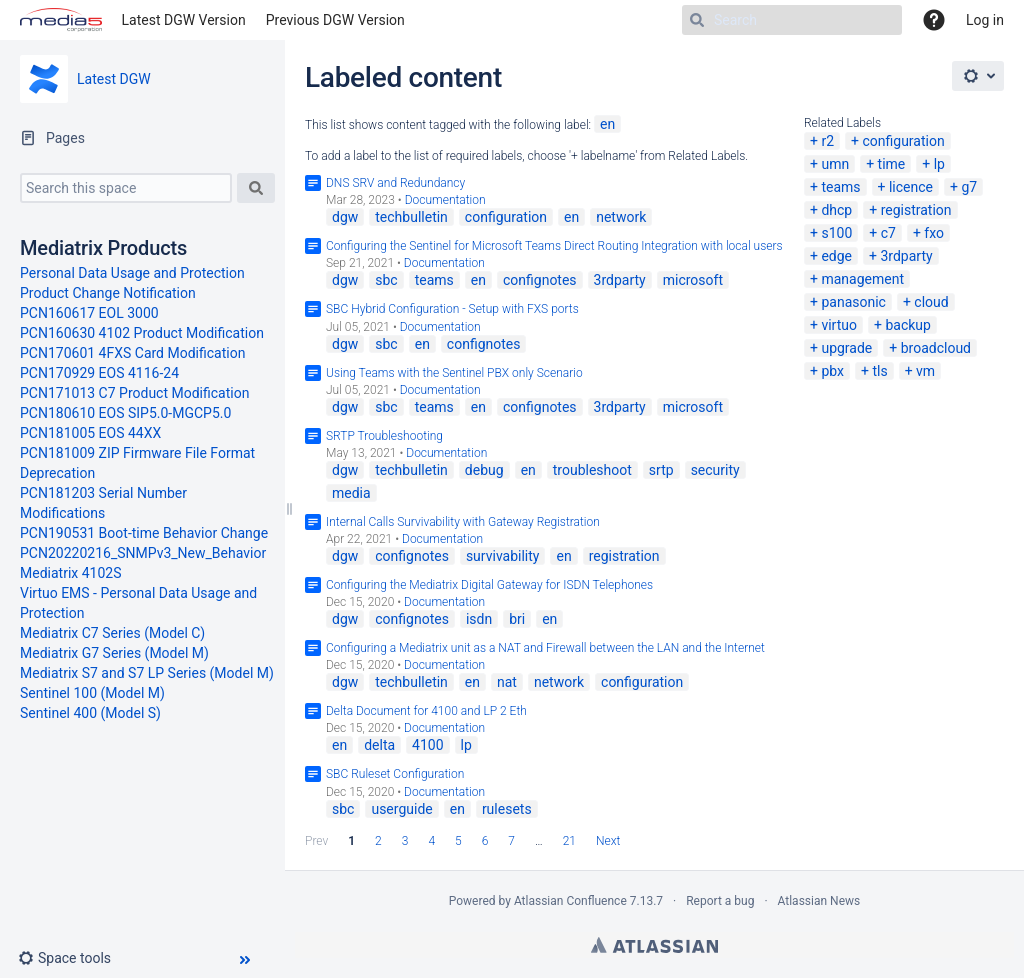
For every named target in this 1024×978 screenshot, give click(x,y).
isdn (479, 619)
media (351, 493)
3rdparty (906, 256)
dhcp (836, 210)
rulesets (507, 809)
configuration (903, 141)
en (607, 124)
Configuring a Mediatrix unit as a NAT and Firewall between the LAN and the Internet (545, 648)
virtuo (839, 325)
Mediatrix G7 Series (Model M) (114, 653)
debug (484, 470)
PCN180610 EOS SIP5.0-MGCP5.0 (125, 413)
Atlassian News (819, 901)
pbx (832, 371)
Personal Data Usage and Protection (132, 273)
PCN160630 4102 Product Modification (142, 333)
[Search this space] (126, 188)
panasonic (853, 302)
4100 (427, 745)
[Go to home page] (61, 20)
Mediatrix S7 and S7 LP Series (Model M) (147, 673)
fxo (934, 233)
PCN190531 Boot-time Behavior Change (144, 533)
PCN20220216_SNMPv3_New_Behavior (143, 553)
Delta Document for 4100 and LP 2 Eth (426, 711)
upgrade (846, 348)
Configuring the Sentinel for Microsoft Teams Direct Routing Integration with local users (554, 246)
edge (836, 256)
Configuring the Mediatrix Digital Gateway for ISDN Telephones (489, 585)
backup (907, 325)
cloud (931, 302)
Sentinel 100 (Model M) (92, 693)
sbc (386, 280)
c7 (888, 233)
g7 (969, 187)
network (621, 217)
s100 (836, 233)
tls (879, 371)
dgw (345, 217)
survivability (503, 556)
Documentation (445, 200)
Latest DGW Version (184, 20)
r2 (827, 141)
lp (939, 164)
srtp (661, 470)
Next (608, 841)
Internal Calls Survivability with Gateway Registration (463, 522)
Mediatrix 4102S (71, 573)
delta (379, 745)
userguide (401, 809)
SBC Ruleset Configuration (395, 774)
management (862, 279)
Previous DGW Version (335, 20)
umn (835, 164)
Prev (316, 841)
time (892, 164)
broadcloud (936, 348)
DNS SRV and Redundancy (395, 183)
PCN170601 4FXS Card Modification (132, 353)
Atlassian (654, 945)
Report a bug (720, 901)
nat (507, 682)
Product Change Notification (108, 293)
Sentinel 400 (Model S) (90, 713)
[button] (72, 958)
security (715, 470)
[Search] (792, 20)
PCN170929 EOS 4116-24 (99, 373)
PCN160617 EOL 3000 (89, 313)
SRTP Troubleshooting (384, 436)
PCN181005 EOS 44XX (90, 433)
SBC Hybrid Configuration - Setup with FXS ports (452, 309)
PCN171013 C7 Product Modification (134, 393)
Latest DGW (114, 79)
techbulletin (411, 217)
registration (916, 210)
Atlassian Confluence (570, 901)
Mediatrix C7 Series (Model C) (112, 633)
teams (840, 187)
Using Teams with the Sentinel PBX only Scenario (454, 373)
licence (911, 187)
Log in (985, 20)
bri (517, 619)
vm (925, 371)
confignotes (540, 280)
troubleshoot (592, 470)
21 (569, 841)
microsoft (693, 280)
